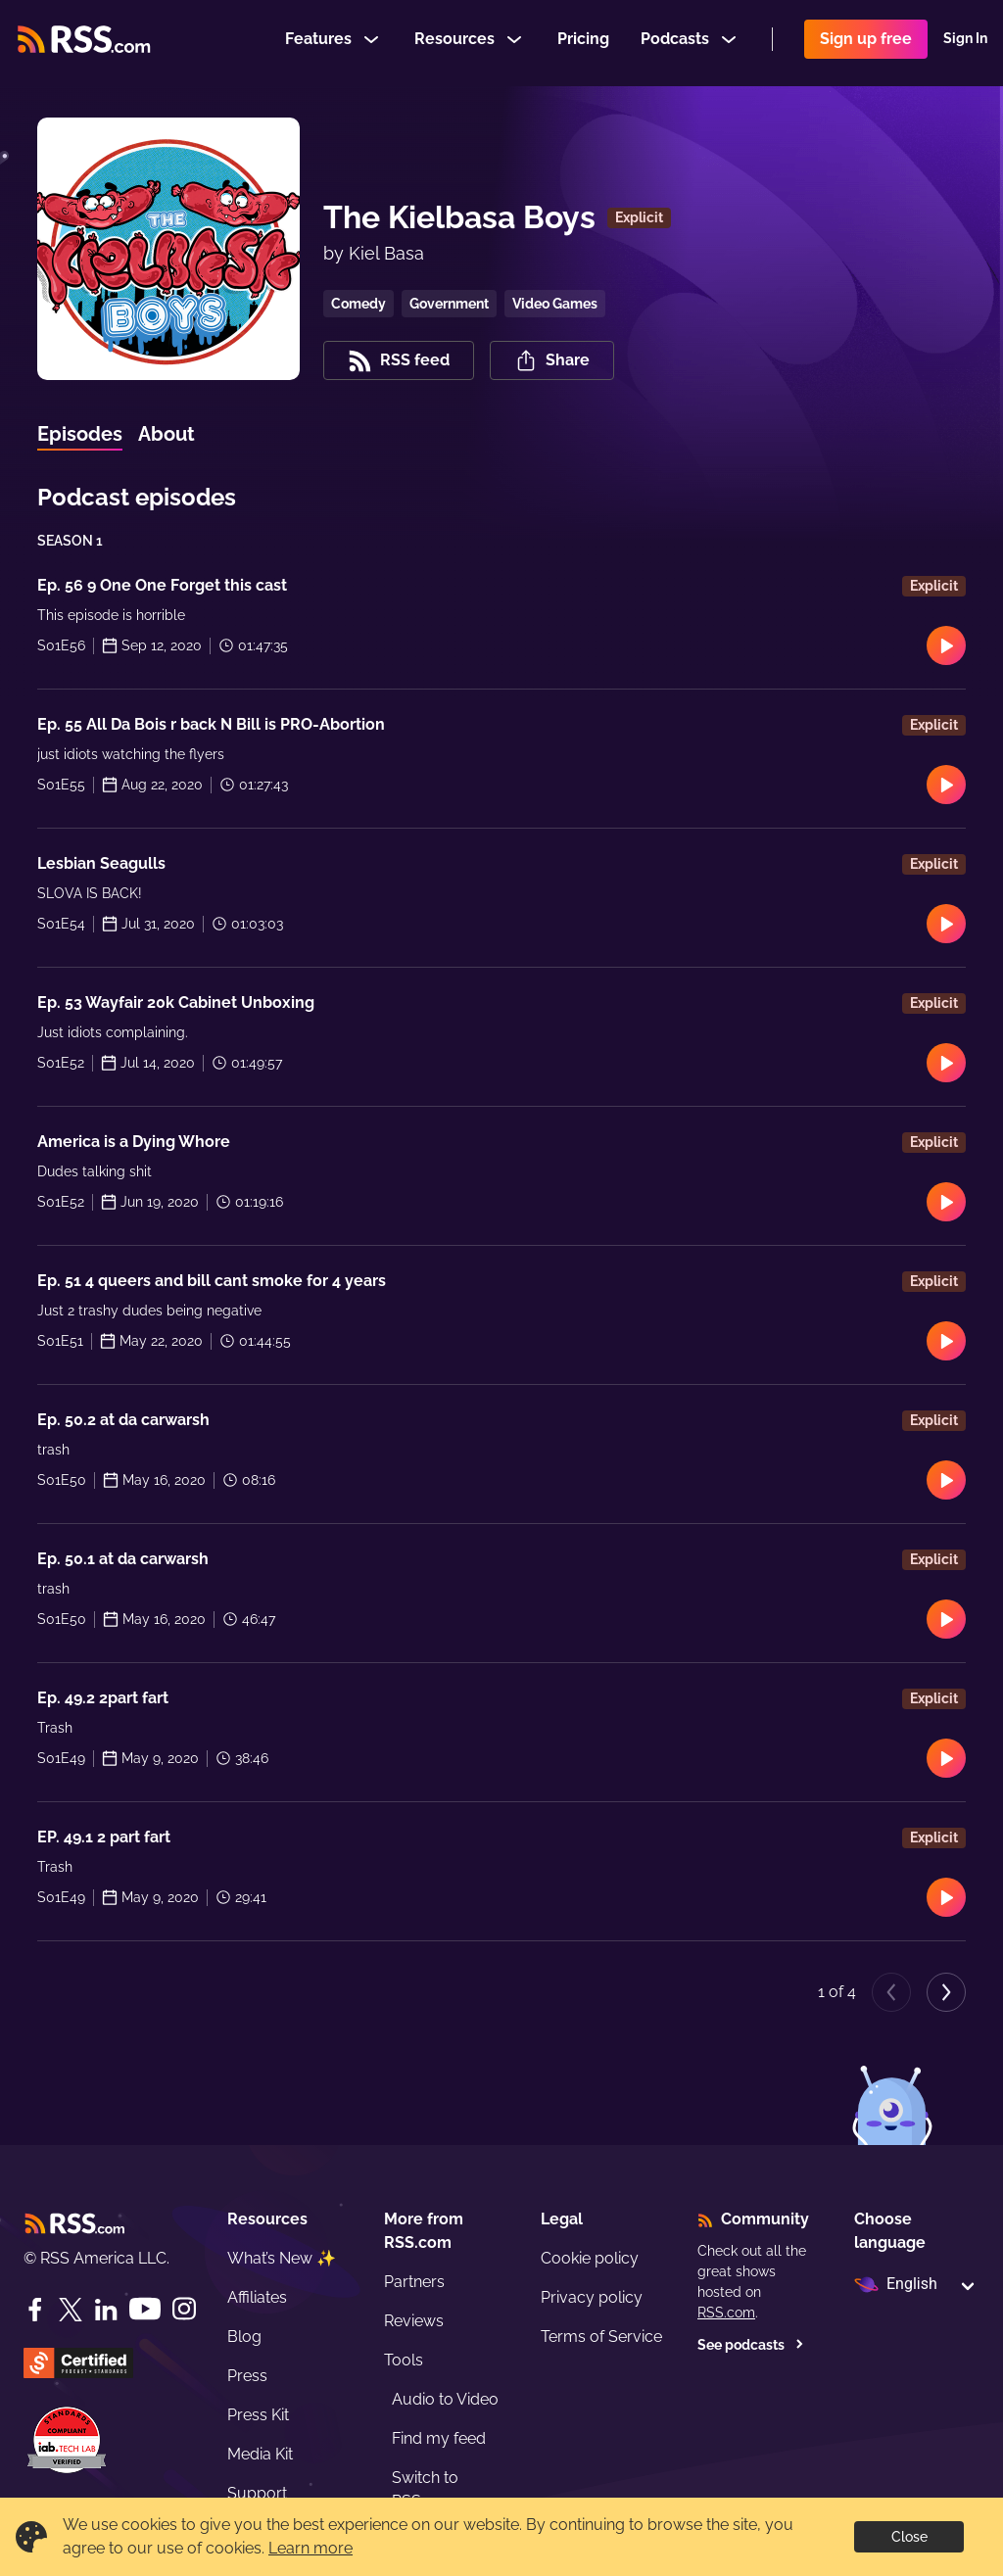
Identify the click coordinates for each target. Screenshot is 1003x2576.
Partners (414, 2281)
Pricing (583, 42)
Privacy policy (592, 2297)
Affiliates (257, 2297)
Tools (403, 2360)
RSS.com (726, 2312)
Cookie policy (590, 2258)
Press (247, 2375)
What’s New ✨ (281, 2258)
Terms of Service (601, 2336)
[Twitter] (70, 2309)
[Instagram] (184, 2309)
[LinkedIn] (106, 2309)
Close (909, 2537)
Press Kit (258, 2415)
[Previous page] (891, 1992)
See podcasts (750, 2345)
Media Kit (260, 2454)
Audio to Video (445, 2399)
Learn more (310, 2548)
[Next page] (946, 1992)
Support (257, 2493)
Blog (244, 2336)
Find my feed (439, 2438)
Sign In (965, 43)
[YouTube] (145, 2309)
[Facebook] (35, 2309)
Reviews (414, 2321)
